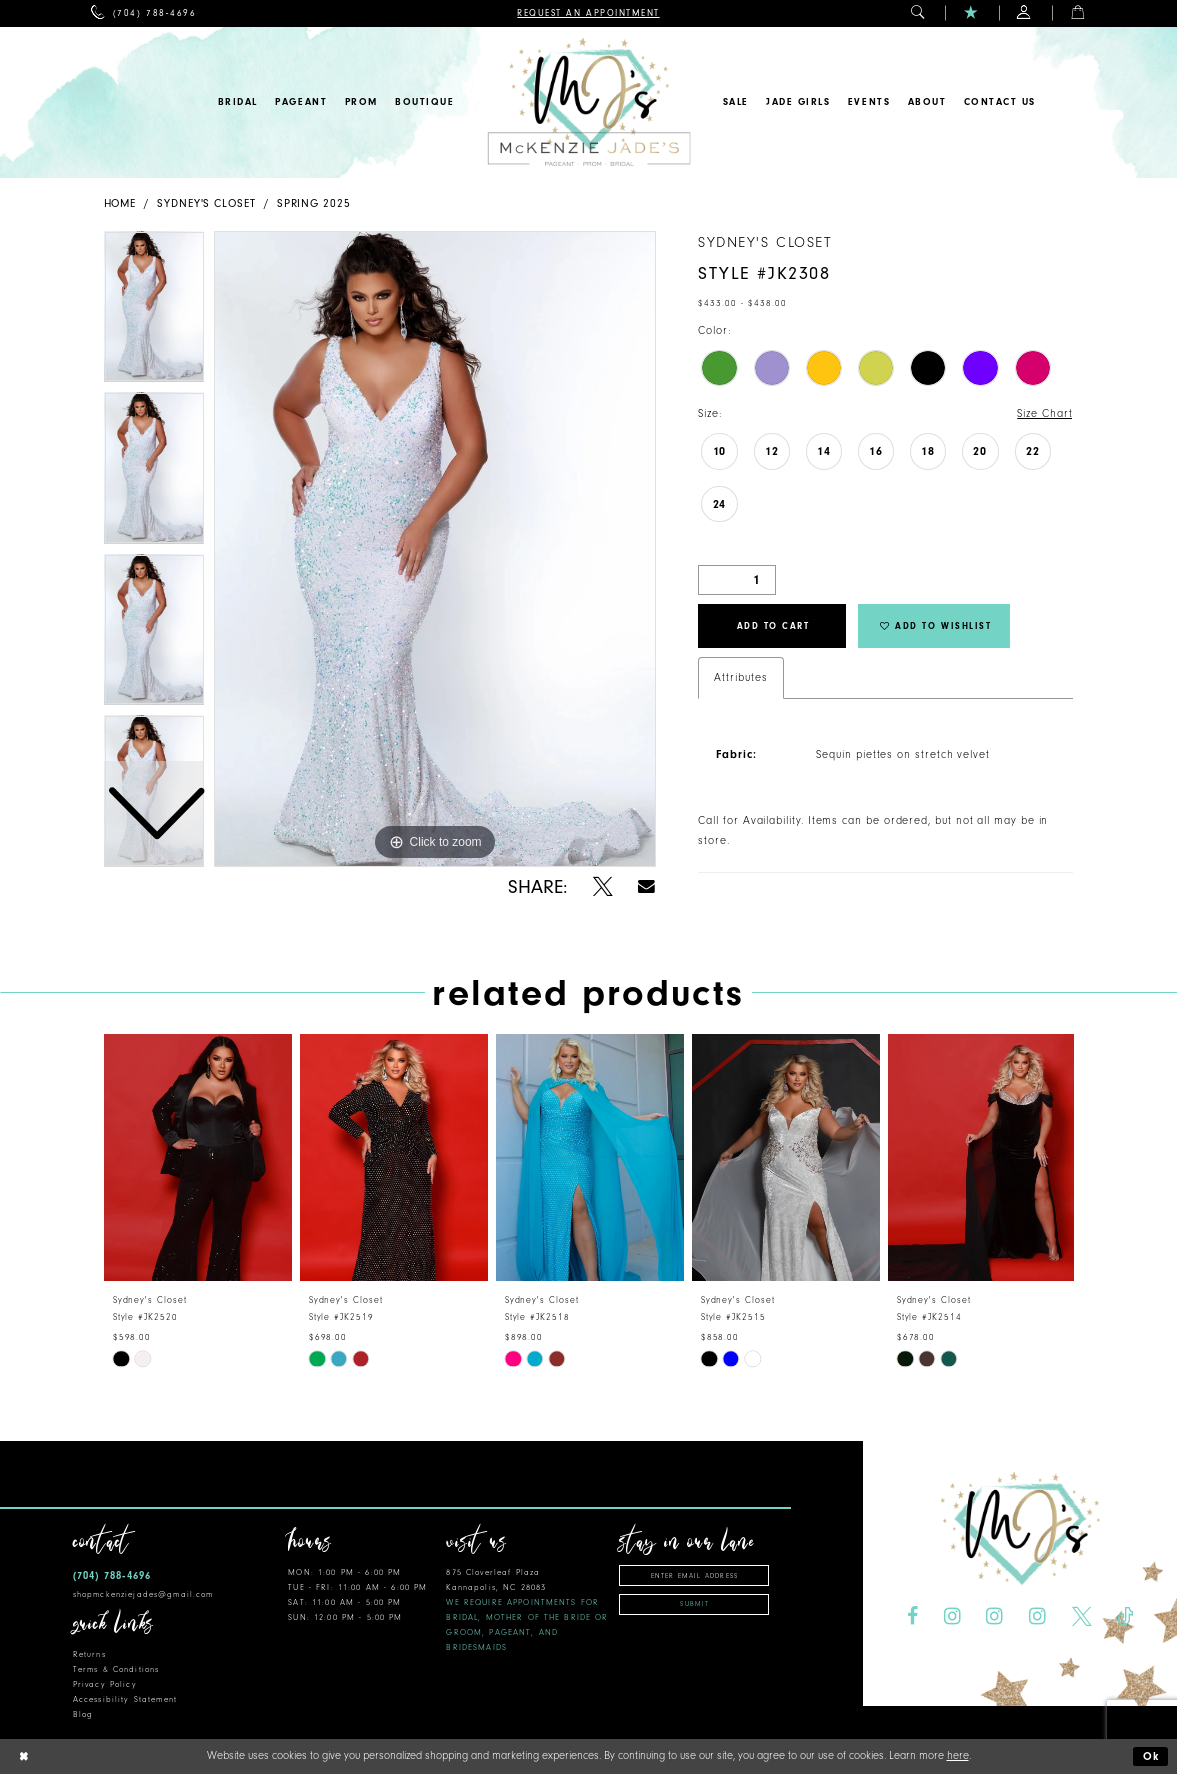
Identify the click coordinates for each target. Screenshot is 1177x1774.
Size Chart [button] (1044, 413)
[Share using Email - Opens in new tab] (647, 886)
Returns (89, 1654)
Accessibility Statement (125, 1699)
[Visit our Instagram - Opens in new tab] (952, 1617)
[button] (918, 13)
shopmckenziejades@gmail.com (143, 1594)
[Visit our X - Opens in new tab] (1082, 1617)
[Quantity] (737, 580)
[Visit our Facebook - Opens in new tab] (912, 1617)
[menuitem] (143, 13)
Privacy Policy (105, 1684)
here (958, 1755)
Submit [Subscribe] (694, 1604)
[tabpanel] (435, 549)
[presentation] (198, 1157)
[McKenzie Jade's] (588, 102)
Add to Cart (773, 626)
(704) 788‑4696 (112, 1575)
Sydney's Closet (206, 203)
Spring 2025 (314, 203)
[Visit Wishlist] (971, 13)
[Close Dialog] (23, 1756)
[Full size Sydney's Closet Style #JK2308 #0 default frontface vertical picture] (435, 549)
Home (120, 203)
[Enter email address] (694, 1575)
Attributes (740, 677)
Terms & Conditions (116, 1669)
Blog (83, 1714)
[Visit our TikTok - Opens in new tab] (1125, 1617)
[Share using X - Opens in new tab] (603, 887)
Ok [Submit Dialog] (1152, 1756)
